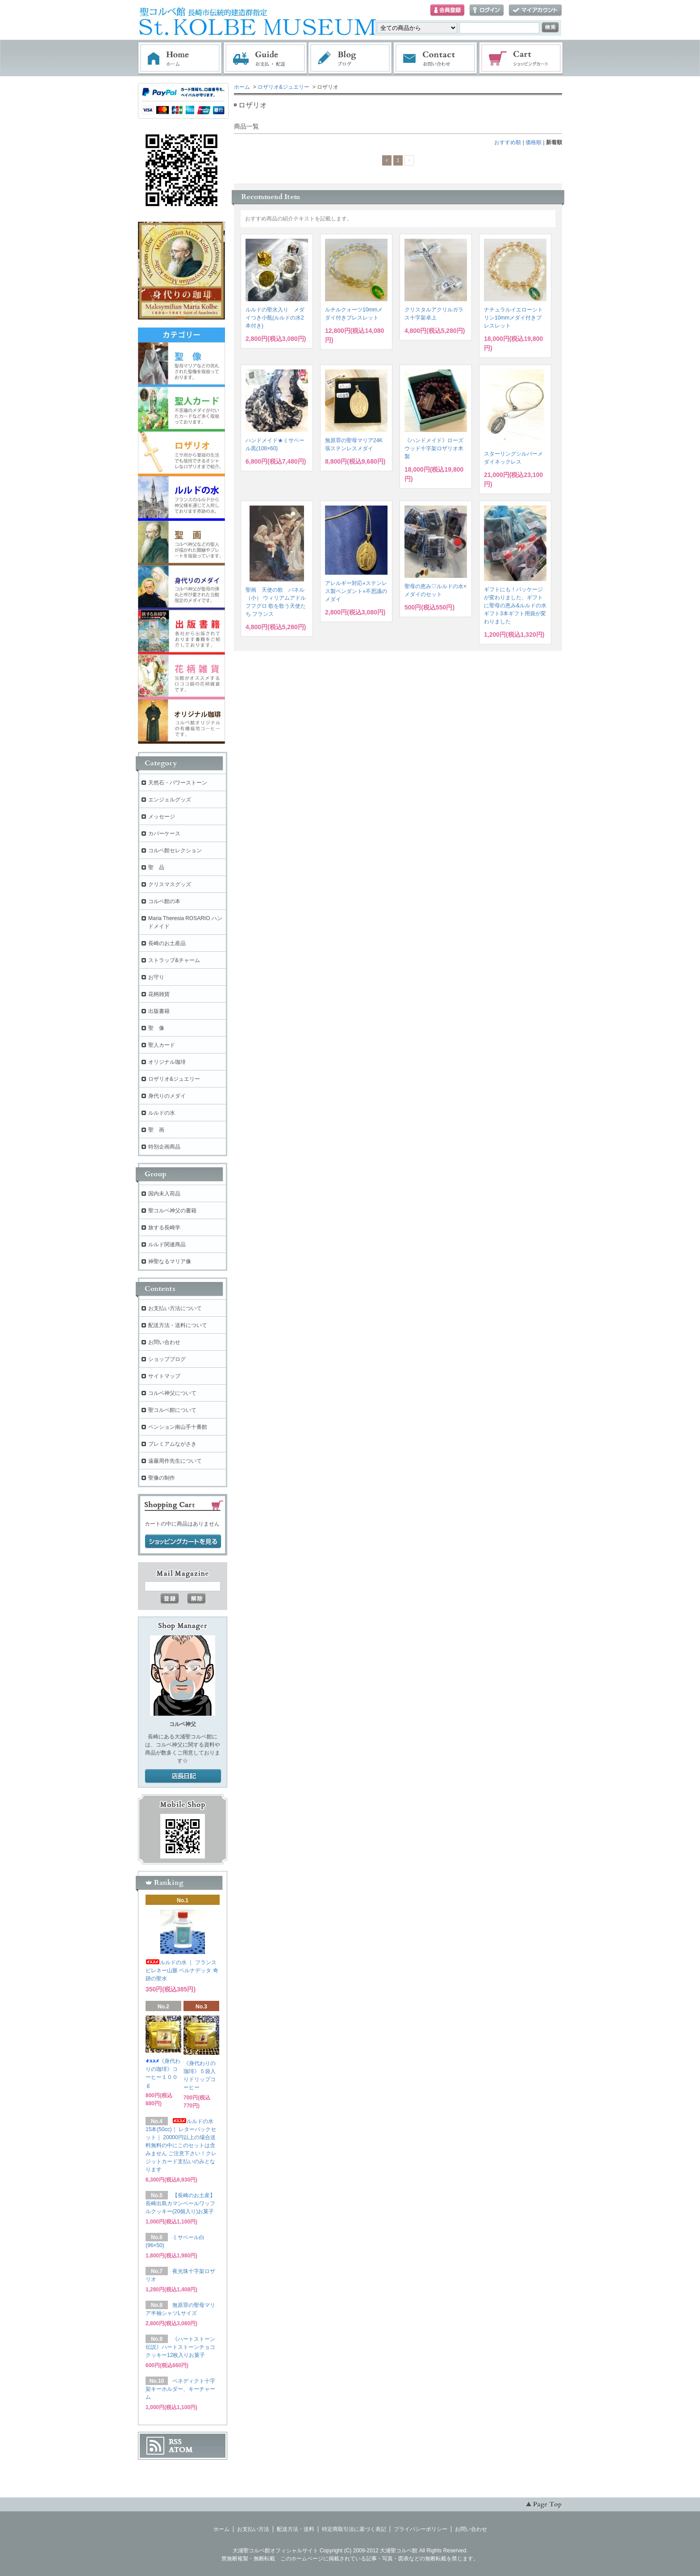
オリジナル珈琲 (167, 1062)
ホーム (180, 58)
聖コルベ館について (172, 1410)
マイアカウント (535, 10)
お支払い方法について (175, 1308)
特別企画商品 (164, 1147)
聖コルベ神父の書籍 (172, 1210)
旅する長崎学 (164, 1227)
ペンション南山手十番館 (177, 1427)
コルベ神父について (172, 1393)
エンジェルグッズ (169, 799)
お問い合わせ (436, 58)
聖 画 (156, 1130)
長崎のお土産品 (167, 943)
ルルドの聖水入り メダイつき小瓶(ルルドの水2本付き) (275, 318)
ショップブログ (167, 1359)
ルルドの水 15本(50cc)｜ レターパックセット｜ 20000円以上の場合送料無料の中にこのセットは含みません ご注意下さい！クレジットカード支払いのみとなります (181, 2145)
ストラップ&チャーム (174, 960)
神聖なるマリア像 (169, 1261)
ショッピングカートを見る (183, 1542)
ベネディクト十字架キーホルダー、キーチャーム (180, 2389)
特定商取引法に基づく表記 (354, 2529)
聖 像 (156, 1028)
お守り (156, 977)
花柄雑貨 (159, 994)
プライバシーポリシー (420, 2529)
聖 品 (156, 867)
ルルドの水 (161, 1113)
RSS (175, 2441)
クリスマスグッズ (169, 884)
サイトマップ (164, 1376)
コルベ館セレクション (175, 850)
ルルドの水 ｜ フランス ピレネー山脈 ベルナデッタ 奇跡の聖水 (182, 1970)
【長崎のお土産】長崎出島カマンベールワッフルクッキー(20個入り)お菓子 (180, 2203)
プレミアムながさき (172, 1444)
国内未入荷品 (164, 1194)
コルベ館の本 (164, 901)
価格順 (533, 142)
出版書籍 (159, 1011)
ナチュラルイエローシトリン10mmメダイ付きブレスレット (513, 318)
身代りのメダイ (167, 1096)
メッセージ (161, 816)
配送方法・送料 (295, 2529)
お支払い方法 (253, 2529)
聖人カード (161, 1045)
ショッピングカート (521, 58)
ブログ (350, 58)
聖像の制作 (161, 1478)
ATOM (181, 2449)
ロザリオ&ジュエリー (283, 87)
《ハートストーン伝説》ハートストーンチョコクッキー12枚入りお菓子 (180, 2347)
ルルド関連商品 (167, 1244)
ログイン (486, 10)
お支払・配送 (265, 58)
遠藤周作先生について (175, 1461)
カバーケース (164, 833)
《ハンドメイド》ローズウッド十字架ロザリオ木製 (433, 448)
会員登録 (447, 10)
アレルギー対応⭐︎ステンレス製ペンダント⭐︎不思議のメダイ (356, 591)
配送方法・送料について (177, 1325)
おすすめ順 (507, 142)
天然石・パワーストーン (177, 783)
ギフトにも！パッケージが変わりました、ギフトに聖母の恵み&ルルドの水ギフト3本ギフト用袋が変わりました (515, 605)
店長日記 (183, 1776)
